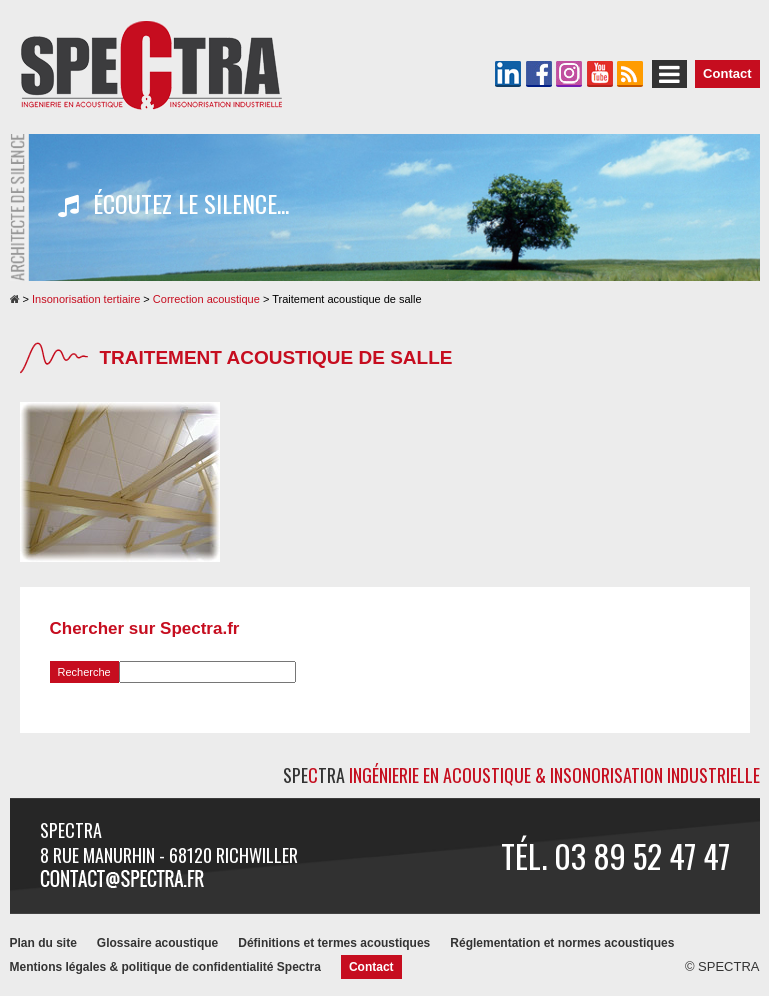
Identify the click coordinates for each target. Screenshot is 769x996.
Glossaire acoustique (157, 943)
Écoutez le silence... (173, 204)
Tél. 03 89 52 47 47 (615, 855)
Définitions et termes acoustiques (334, 943)
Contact (727, 73)
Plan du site (43, 943)
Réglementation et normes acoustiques (562, 943)
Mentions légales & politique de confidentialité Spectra (165, 967)
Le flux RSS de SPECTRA (630, 74)
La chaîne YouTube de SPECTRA (600, 74)
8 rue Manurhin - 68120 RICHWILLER (169, 855)
